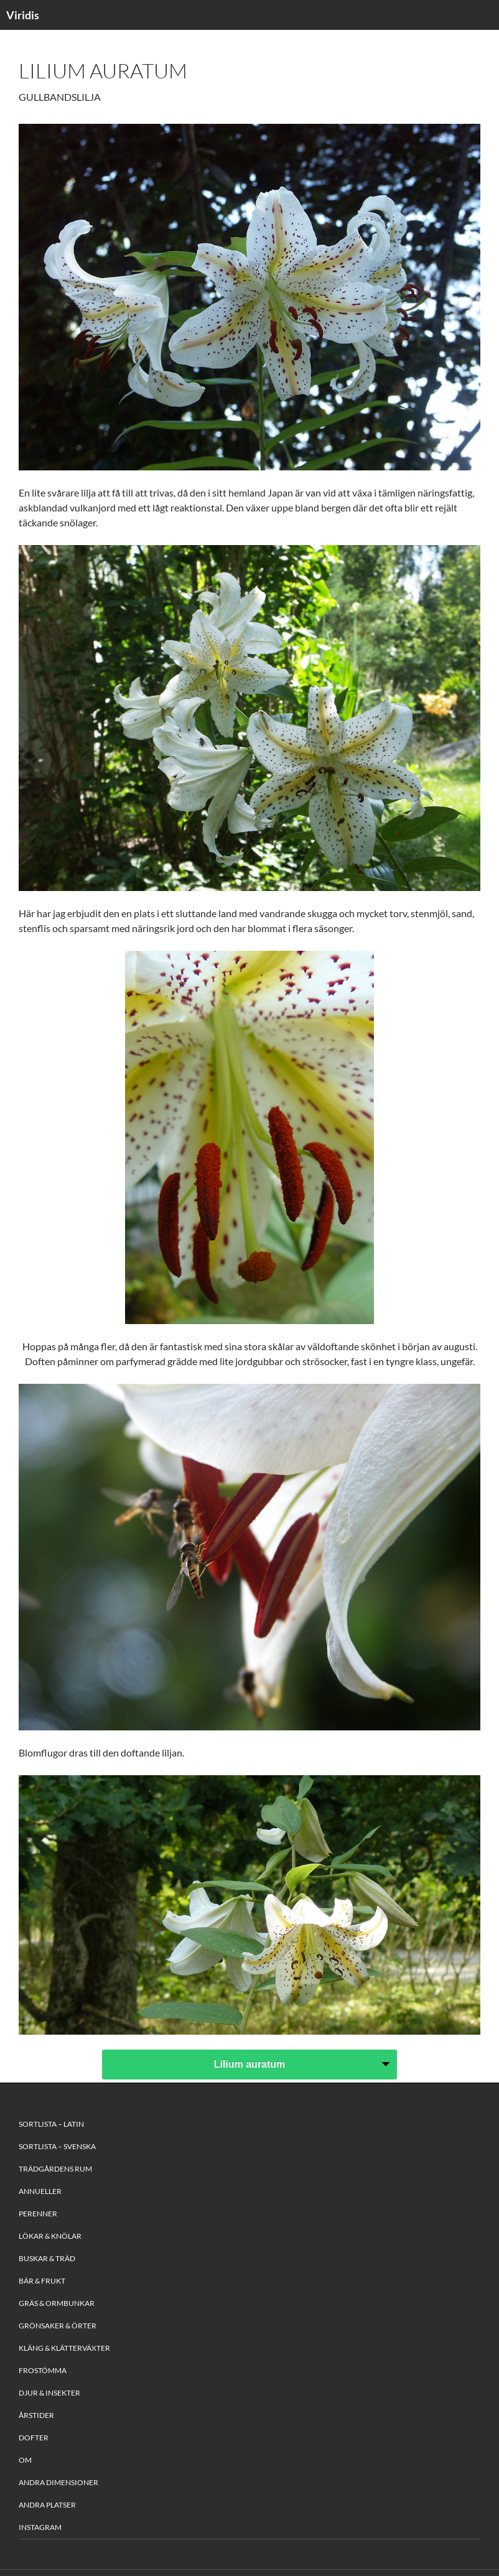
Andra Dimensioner (58, 2482)
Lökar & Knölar (50, 2236)
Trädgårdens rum (55, 2168)
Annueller (40, 2191)
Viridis (22, 15)
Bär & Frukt (42, 2280)
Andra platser (47, 2504)
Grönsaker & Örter (57, 2325)
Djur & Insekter (49, 2392)
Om (25, 2460)
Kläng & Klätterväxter (64, 2348)
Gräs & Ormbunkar (57, 2303)
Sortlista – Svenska (57, 2146)
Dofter (34, 2437)
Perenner (38, 2213)
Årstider (36, 2415)
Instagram (40, 2527)
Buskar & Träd (47, 2258)
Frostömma (43, 2370)
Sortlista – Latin (51, 2124)
